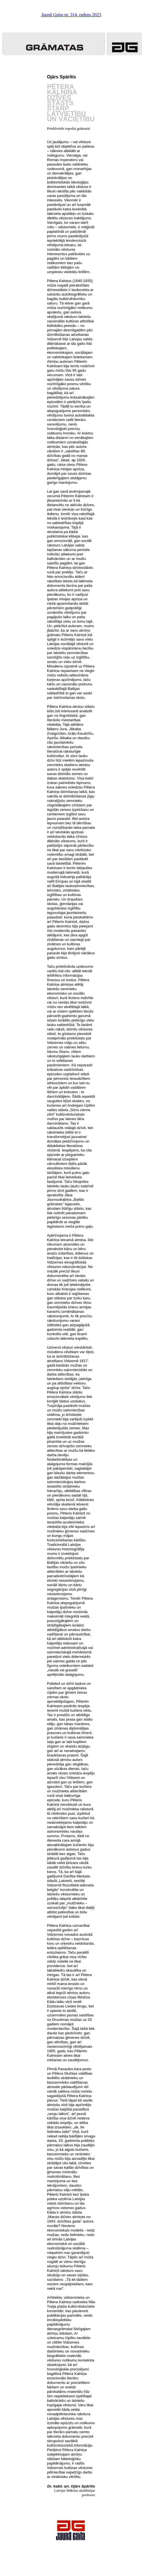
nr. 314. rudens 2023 (71, 14)
